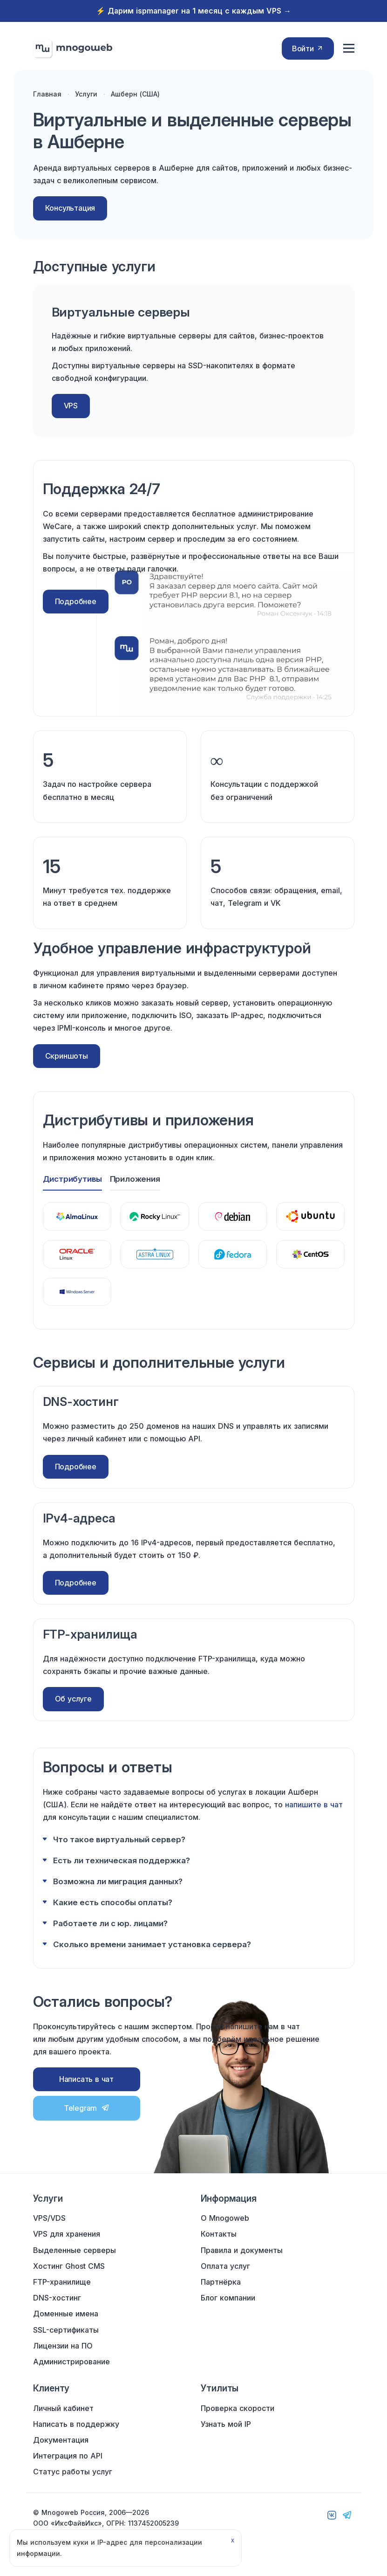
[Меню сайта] (348, 49)
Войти (308, 48)
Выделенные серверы (74, 2250)
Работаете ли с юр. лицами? (110, 1920)
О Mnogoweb (225, 2218)
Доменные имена (65, 2313)
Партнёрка (221, 2282)
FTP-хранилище (62, 2282)
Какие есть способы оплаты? (112, 1899)
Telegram (86, 2105)
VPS (71, 405)
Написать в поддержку (76, 2424)
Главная (47, 94)
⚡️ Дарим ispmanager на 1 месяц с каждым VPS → (193, 10)
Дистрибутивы (72, 1179)
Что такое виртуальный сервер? (119, 1836)
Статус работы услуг (72, 2471)
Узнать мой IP (226, 2424)
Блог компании (228, 2297)
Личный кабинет (63, 2408)
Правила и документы (242, 2250)
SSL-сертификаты (66, 2330)
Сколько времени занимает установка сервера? (152, 1941)
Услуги (86, 94)
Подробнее (75, 601)
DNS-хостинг (57, 2297)
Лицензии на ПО (63, 2345)
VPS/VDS (49, 2218)
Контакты (219, 2234)
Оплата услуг (225, 2266)
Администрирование (71, 2361)
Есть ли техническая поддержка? (121, 1857)
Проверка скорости (237, 2408)
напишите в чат (314, 1801)
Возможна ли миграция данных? (118, 1878)
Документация (60, 2440)
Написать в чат (86, 2075)
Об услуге (73, 1698)
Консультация (70, 208)
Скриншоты (66, 1056)
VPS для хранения (66, 2234)
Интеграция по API (67, 2455)
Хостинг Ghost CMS (69, 2266)
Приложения (136, 1179)
